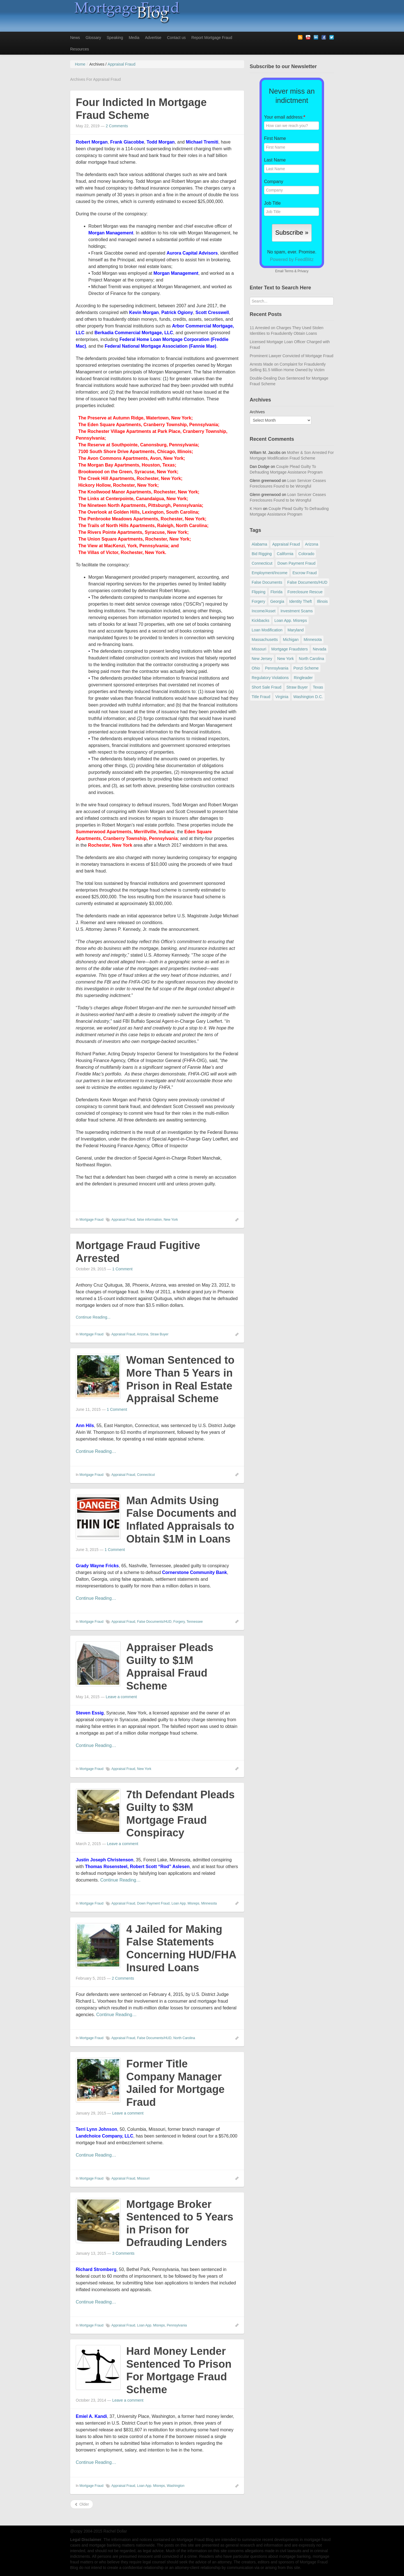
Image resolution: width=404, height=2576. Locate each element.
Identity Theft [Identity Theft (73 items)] (300, 601)
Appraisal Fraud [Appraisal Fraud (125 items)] (286, 544)
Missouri (143, 2178)
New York (171, 1220)
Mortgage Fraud (91, 1220)
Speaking (115, 37)
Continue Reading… (96, 1451)
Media (134, 37)
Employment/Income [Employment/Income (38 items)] (270, 573)
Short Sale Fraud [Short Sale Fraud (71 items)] (266, 687)
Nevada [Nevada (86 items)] (319, 649)
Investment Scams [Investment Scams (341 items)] (297, 611)
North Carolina (184, 2038)
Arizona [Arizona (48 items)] (311, 544)
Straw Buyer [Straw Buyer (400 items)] (297, 687)
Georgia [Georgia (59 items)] (277, 601)
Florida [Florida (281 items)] (276, 592)
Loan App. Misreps (185, 1903)
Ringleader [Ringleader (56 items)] (303, 677)
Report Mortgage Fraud (211, 37)
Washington (176, 2486)
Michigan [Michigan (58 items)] (291, 639)
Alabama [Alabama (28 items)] (259, 544)
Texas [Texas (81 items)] (318, 687)
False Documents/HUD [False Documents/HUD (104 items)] (307, 582)
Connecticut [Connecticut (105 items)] (262, 563)
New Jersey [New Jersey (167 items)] (262, 658)
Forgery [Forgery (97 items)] (258, 601)
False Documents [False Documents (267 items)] (267, 582)
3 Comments (123, 2253)
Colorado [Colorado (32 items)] (307, 553)
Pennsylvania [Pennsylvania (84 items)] (276, 668)
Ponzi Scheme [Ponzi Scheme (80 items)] (306, 668)
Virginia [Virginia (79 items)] (281, 696)
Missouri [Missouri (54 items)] (259, 649)
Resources (79, 49)
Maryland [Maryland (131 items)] (296, 630)
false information (149, 1220)
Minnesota (209, 1903)
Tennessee (195, 1622)
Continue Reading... (93, 1317)
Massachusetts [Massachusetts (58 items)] (265, 639)
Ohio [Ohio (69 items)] (256, 668)
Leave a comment (121, 1697)
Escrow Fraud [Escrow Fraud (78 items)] (305, 573)
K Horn (256, 508)
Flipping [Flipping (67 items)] (258, 592)
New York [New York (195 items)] (285, 658)
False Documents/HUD (154, 1622)
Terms (288, 271)
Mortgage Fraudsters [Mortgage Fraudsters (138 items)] (289, 649)
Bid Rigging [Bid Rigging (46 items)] (262, 553)
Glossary (93, 37)
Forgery (179, 1622)
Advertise (153, 37)
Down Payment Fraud (153, 1903)
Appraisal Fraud (123, 1220)
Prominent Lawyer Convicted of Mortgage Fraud (291, 356)
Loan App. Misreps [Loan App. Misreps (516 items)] (290, 620)
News (75, 37)
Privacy (302, 271)
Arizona (142, 1334)
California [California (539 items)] (285, 553)
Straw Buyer (159, 1334)
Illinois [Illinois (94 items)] (322, 601)
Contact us (176, 37)
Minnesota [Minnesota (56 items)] (313, 639)
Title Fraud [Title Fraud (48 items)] (261, 696)
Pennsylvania (177, 2325)
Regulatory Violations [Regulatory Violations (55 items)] (270, 677)
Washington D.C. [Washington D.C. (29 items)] (308, 696)
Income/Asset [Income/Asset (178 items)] (264, 611)
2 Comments (117, 126)
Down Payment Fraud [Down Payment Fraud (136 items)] (296, 563)
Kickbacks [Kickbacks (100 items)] (260, 620)
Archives (257, 412)
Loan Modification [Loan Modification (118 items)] (267, 630)
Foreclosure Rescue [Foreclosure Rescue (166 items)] (305, 592)
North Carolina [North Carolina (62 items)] (311, 658)
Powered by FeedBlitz (292, 259)
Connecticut (146, 1475)
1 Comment (122, 1269)
